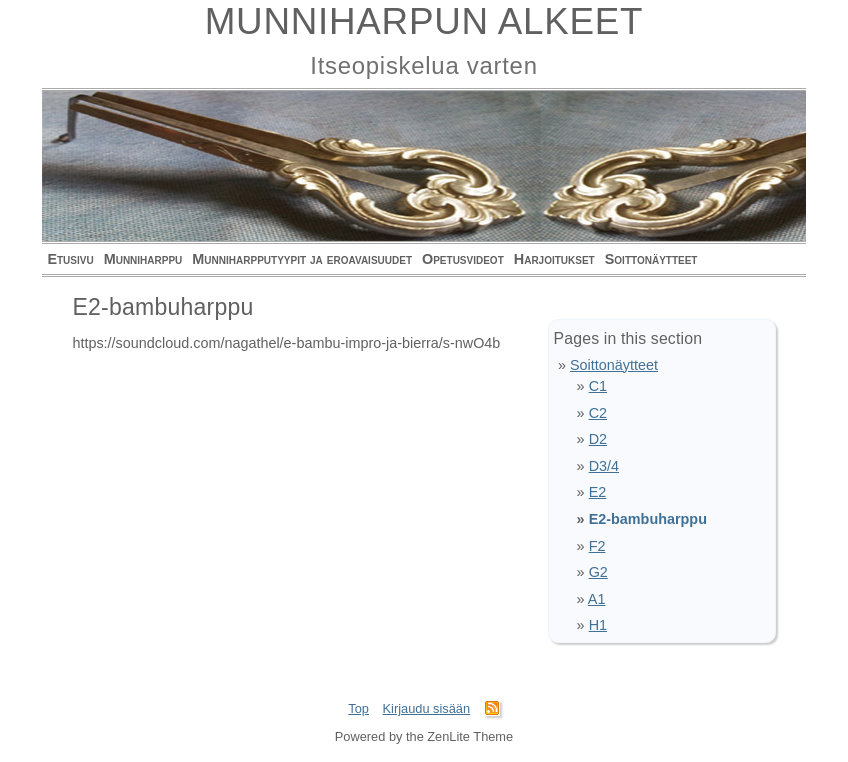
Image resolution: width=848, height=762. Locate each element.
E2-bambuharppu (648, 519)
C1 (598, 386)
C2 (598, 413)
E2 (598, 492)
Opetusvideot (463, 259)
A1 (597, 599)
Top (358, 708)
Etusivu (70, 259)
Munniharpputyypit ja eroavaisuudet (302, 259)
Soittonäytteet (651, 259)
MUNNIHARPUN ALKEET (424, 21)
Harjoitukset (554, 259)
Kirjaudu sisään (427, 708)
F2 (597, 546)
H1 (598, 625)
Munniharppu (143, 259)
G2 (598, 572)
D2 (598, 439)
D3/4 (604, 466)
